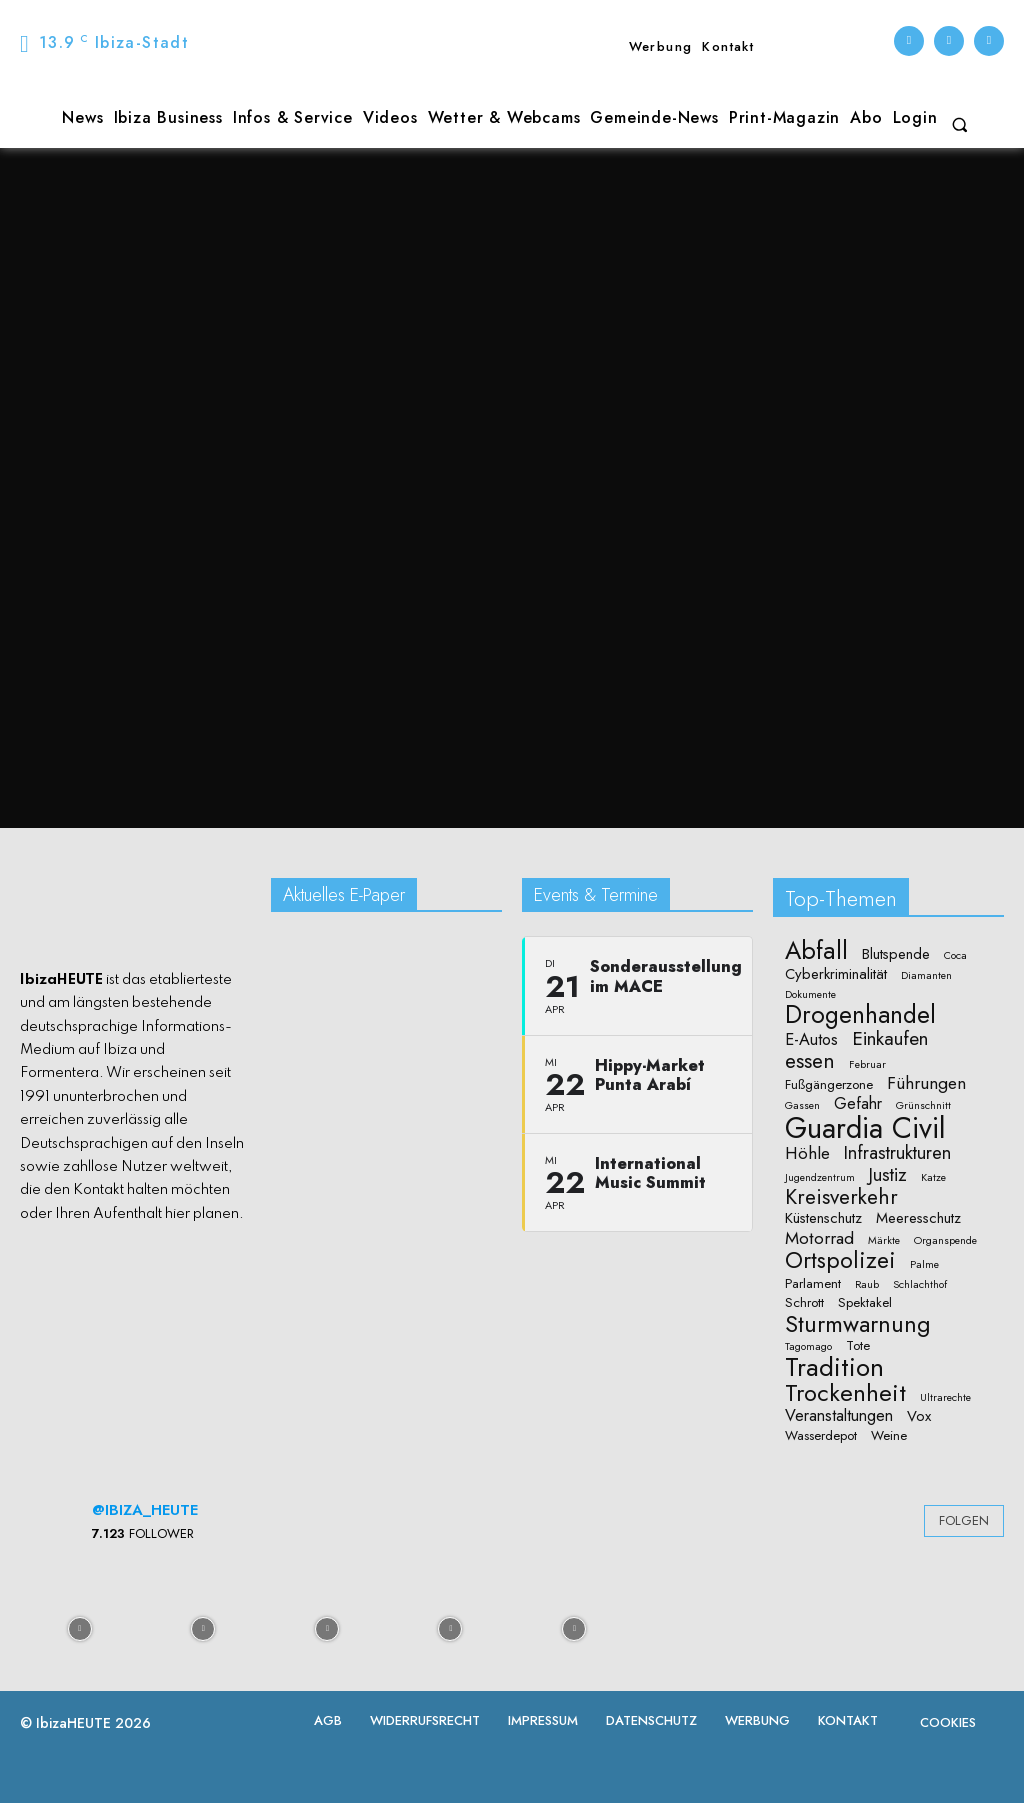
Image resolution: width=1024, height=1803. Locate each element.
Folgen (964, 1520)
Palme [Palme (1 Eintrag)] (924, 1265)
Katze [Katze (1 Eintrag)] (933, 1178)
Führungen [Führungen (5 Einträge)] (926, 1083)
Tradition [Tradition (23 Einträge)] (834, 1368)
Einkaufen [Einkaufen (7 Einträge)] (890, 1039)
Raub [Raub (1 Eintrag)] (867, 1285)
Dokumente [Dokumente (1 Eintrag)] (810, 995)
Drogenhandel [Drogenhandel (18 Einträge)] (860, 1015)
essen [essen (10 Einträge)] (810, 1061)
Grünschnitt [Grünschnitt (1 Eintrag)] (923, 1106)
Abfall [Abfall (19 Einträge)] (816, 950)
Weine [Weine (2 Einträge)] (889, 1436)
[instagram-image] (80, 1627)
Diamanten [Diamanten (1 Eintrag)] (926, 976)
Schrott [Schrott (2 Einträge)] (804, 1303)
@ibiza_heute (145, 1510)
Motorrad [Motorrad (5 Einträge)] (819, 1238)
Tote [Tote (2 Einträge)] (858, 1346)
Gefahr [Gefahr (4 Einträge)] (858, 1104)
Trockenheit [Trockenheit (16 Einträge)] (845, 1393)
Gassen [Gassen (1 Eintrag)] (802, 1106)
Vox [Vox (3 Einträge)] (919, 1416)
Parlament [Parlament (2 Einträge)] (813, 1284)
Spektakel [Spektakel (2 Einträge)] (865, 1303)
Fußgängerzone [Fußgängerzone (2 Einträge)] (829, 1085)
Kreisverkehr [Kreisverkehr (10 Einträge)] (841, 1197)
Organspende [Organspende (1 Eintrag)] (945, 1241)
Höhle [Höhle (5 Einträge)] (807, 1153)
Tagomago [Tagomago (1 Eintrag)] (808, 1347)
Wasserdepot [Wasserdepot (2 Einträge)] (821, 1436)
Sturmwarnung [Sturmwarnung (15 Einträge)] (858, 1324)
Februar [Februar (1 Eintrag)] (867, 1065)
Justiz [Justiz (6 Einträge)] (888, 1174)
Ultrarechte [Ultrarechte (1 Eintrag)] (945, 1398)
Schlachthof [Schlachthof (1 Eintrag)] (920, 1285)
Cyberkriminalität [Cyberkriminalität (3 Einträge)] (836, 974)
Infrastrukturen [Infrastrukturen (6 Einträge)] (897, 1152)
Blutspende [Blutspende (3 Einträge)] (896, 954)
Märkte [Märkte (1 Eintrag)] (884, 1241)
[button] (960, 125)
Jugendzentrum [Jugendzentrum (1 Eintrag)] (820, 1178)
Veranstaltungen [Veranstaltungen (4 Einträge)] (839, 1416)
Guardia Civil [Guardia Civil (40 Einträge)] (865, 1129)
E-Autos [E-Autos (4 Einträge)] (811, 1040)
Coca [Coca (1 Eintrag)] (955, 956)
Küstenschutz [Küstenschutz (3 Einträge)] (823, 1218)
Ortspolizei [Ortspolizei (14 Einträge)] (840, 1261)
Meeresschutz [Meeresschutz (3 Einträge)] (918, 1218)
